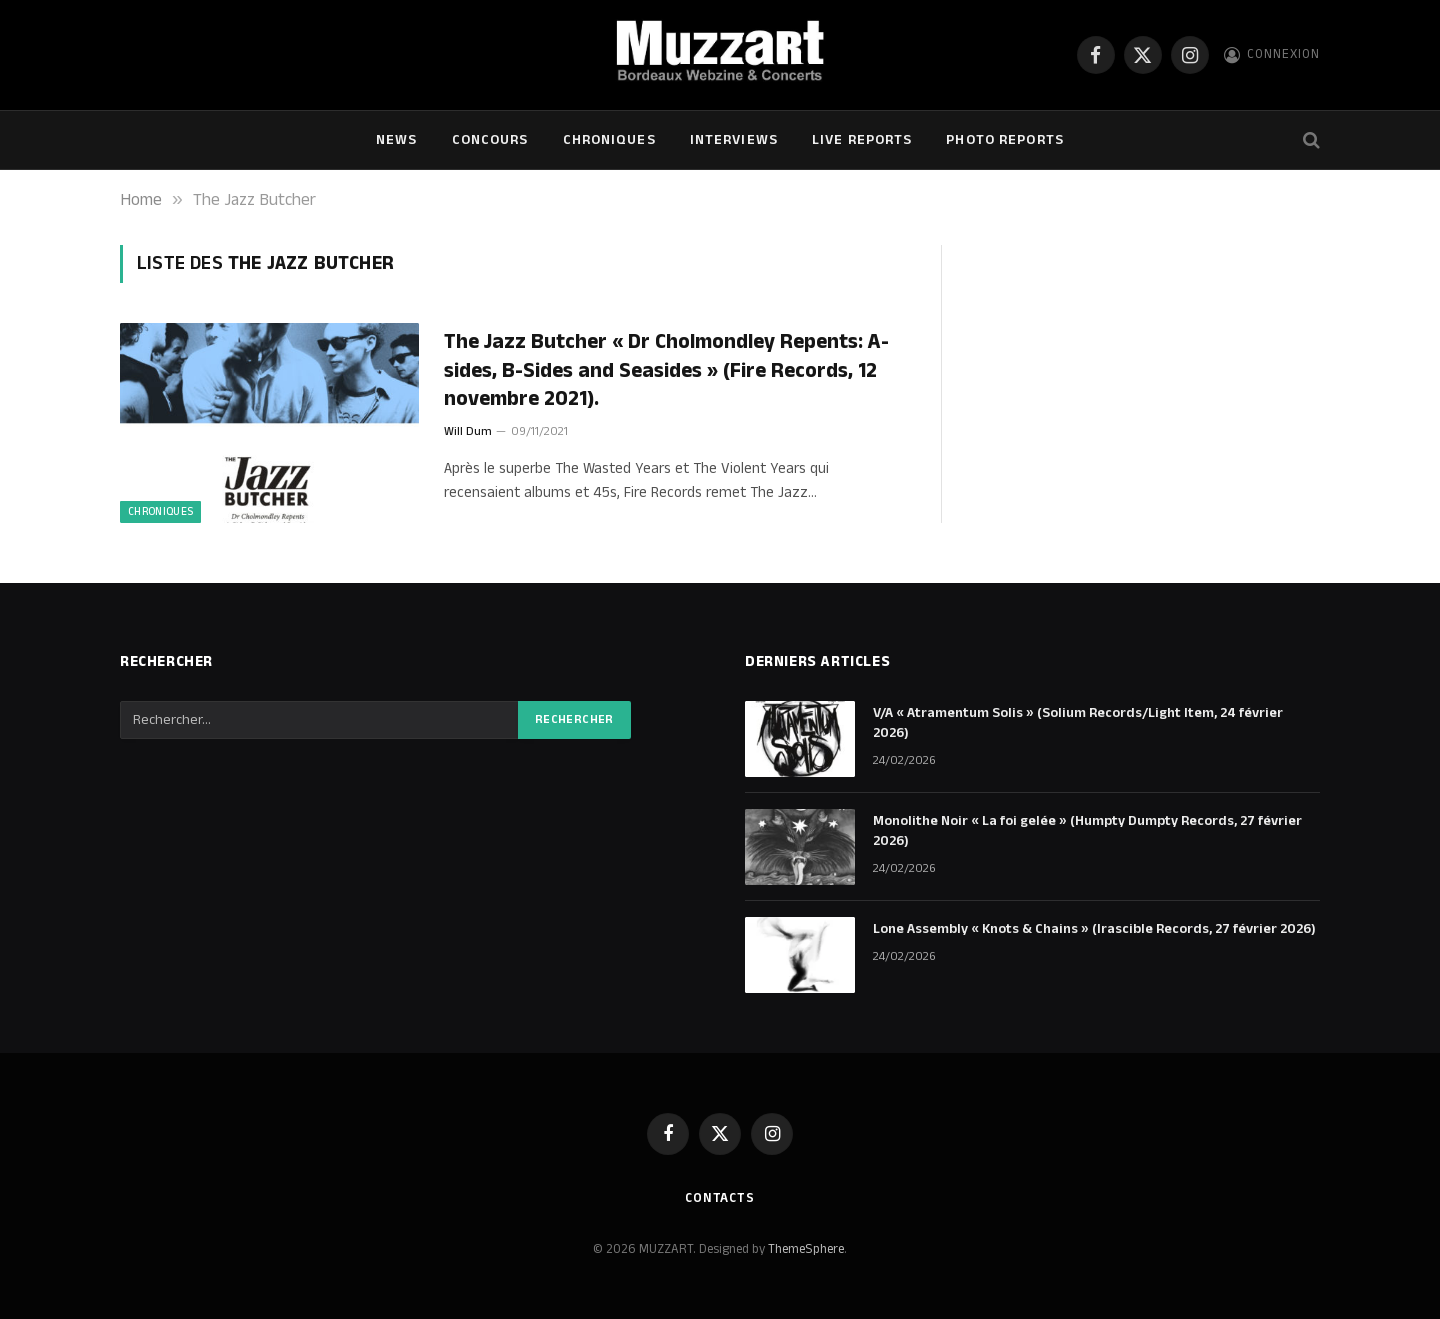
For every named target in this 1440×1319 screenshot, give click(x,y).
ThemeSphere (806, 1249)
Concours (490, 140)
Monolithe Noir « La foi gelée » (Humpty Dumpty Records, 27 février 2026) (1087, 831)
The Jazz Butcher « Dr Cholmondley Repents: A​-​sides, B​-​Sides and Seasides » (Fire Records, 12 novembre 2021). (666, 371)
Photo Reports (1005, 140)
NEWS (396, 140)
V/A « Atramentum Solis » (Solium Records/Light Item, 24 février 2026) (1078, 723)
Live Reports (862, 140)
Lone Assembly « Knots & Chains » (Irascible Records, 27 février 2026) (1094, 929)
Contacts (720, 1198)
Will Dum (468, 431)
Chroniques (609, 140)
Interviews (734, 140)
